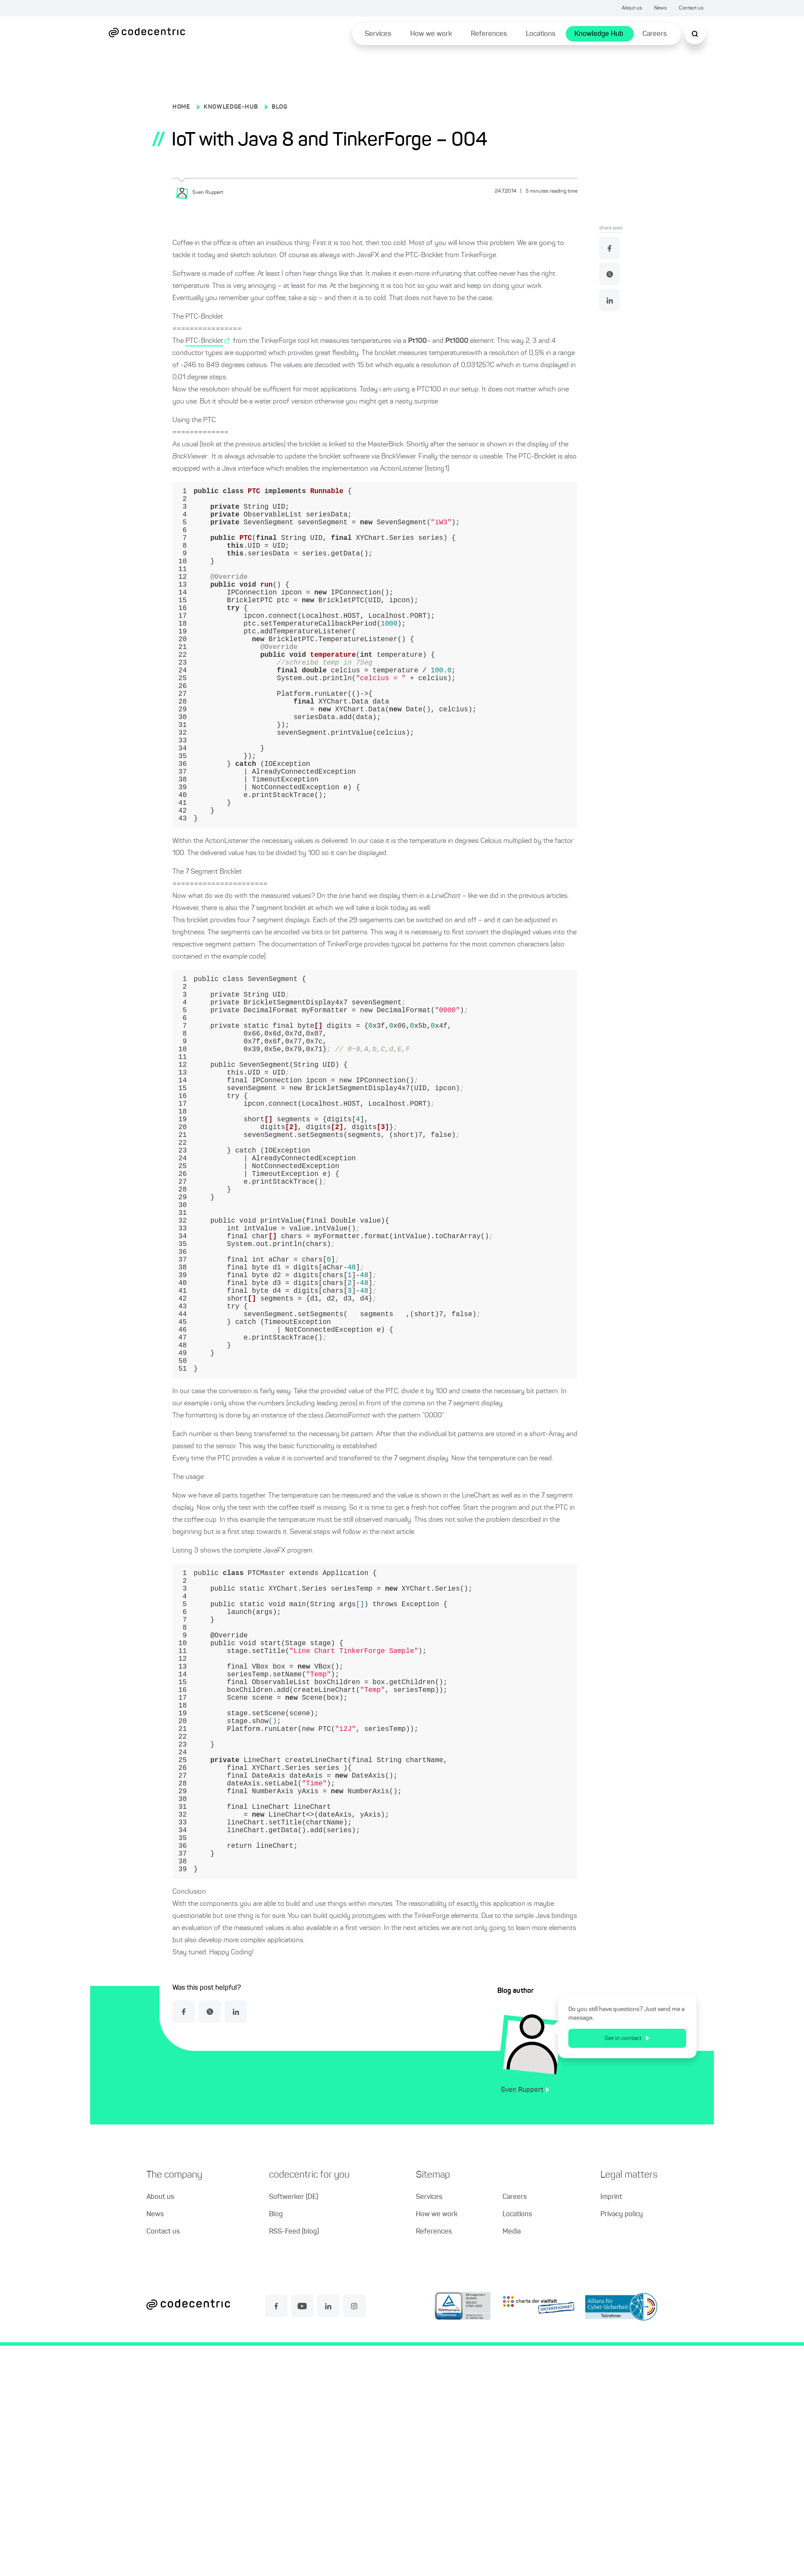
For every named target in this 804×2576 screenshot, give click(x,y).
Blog (276, 2444)
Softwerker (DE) (293, 2427)
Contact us (691, 8)
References (489, 34)
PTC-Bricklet (204, 341)
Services (378, 34)
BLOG (280, 107)
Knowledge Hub (598, 34)
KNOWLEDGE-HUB (231, 107)
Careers (654, 34)
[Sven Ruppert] (202, 192)
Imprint (611, 2427)
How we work (431, 34)
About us (632, 8)
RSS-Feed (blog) (294, 2462)
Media (511, 2462)
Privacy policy (621, 2444)
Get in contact (627, 2269)
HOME (181, 107)
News (660, 8)
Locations (540, 34)
